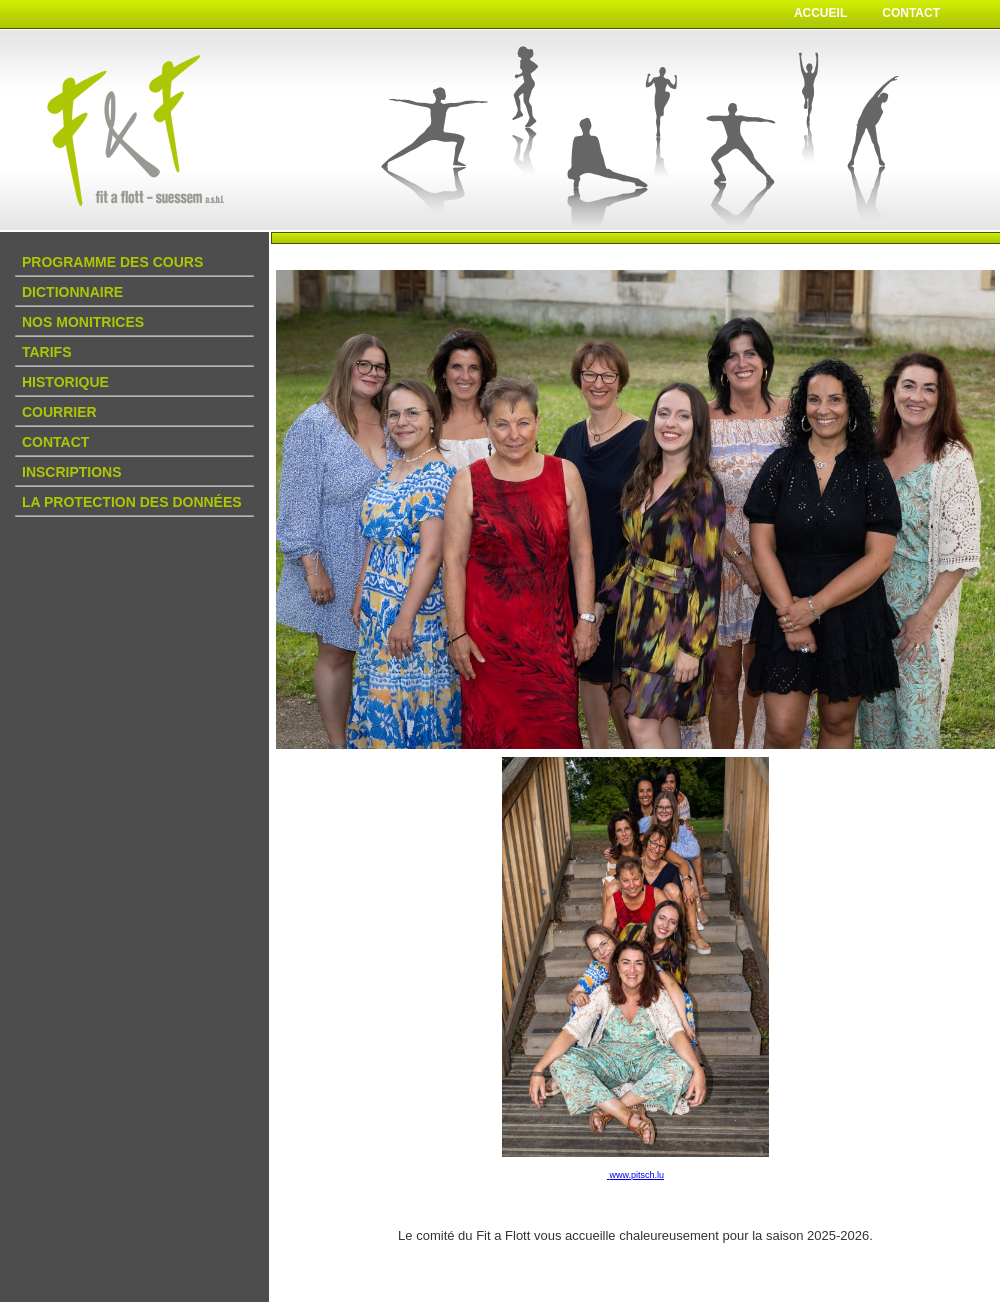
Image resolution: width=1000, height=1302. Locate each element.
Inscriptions (72, 472)
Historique (65, 382)
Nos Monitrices (83, 322)
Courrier (59, 412)
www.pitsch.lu (636, 1175)
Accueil (820, 13)
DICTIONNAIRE (72, 292)
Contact (911, 13)
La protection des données (132, 502)
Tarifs (47, 352)
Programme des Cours (112, 262)
